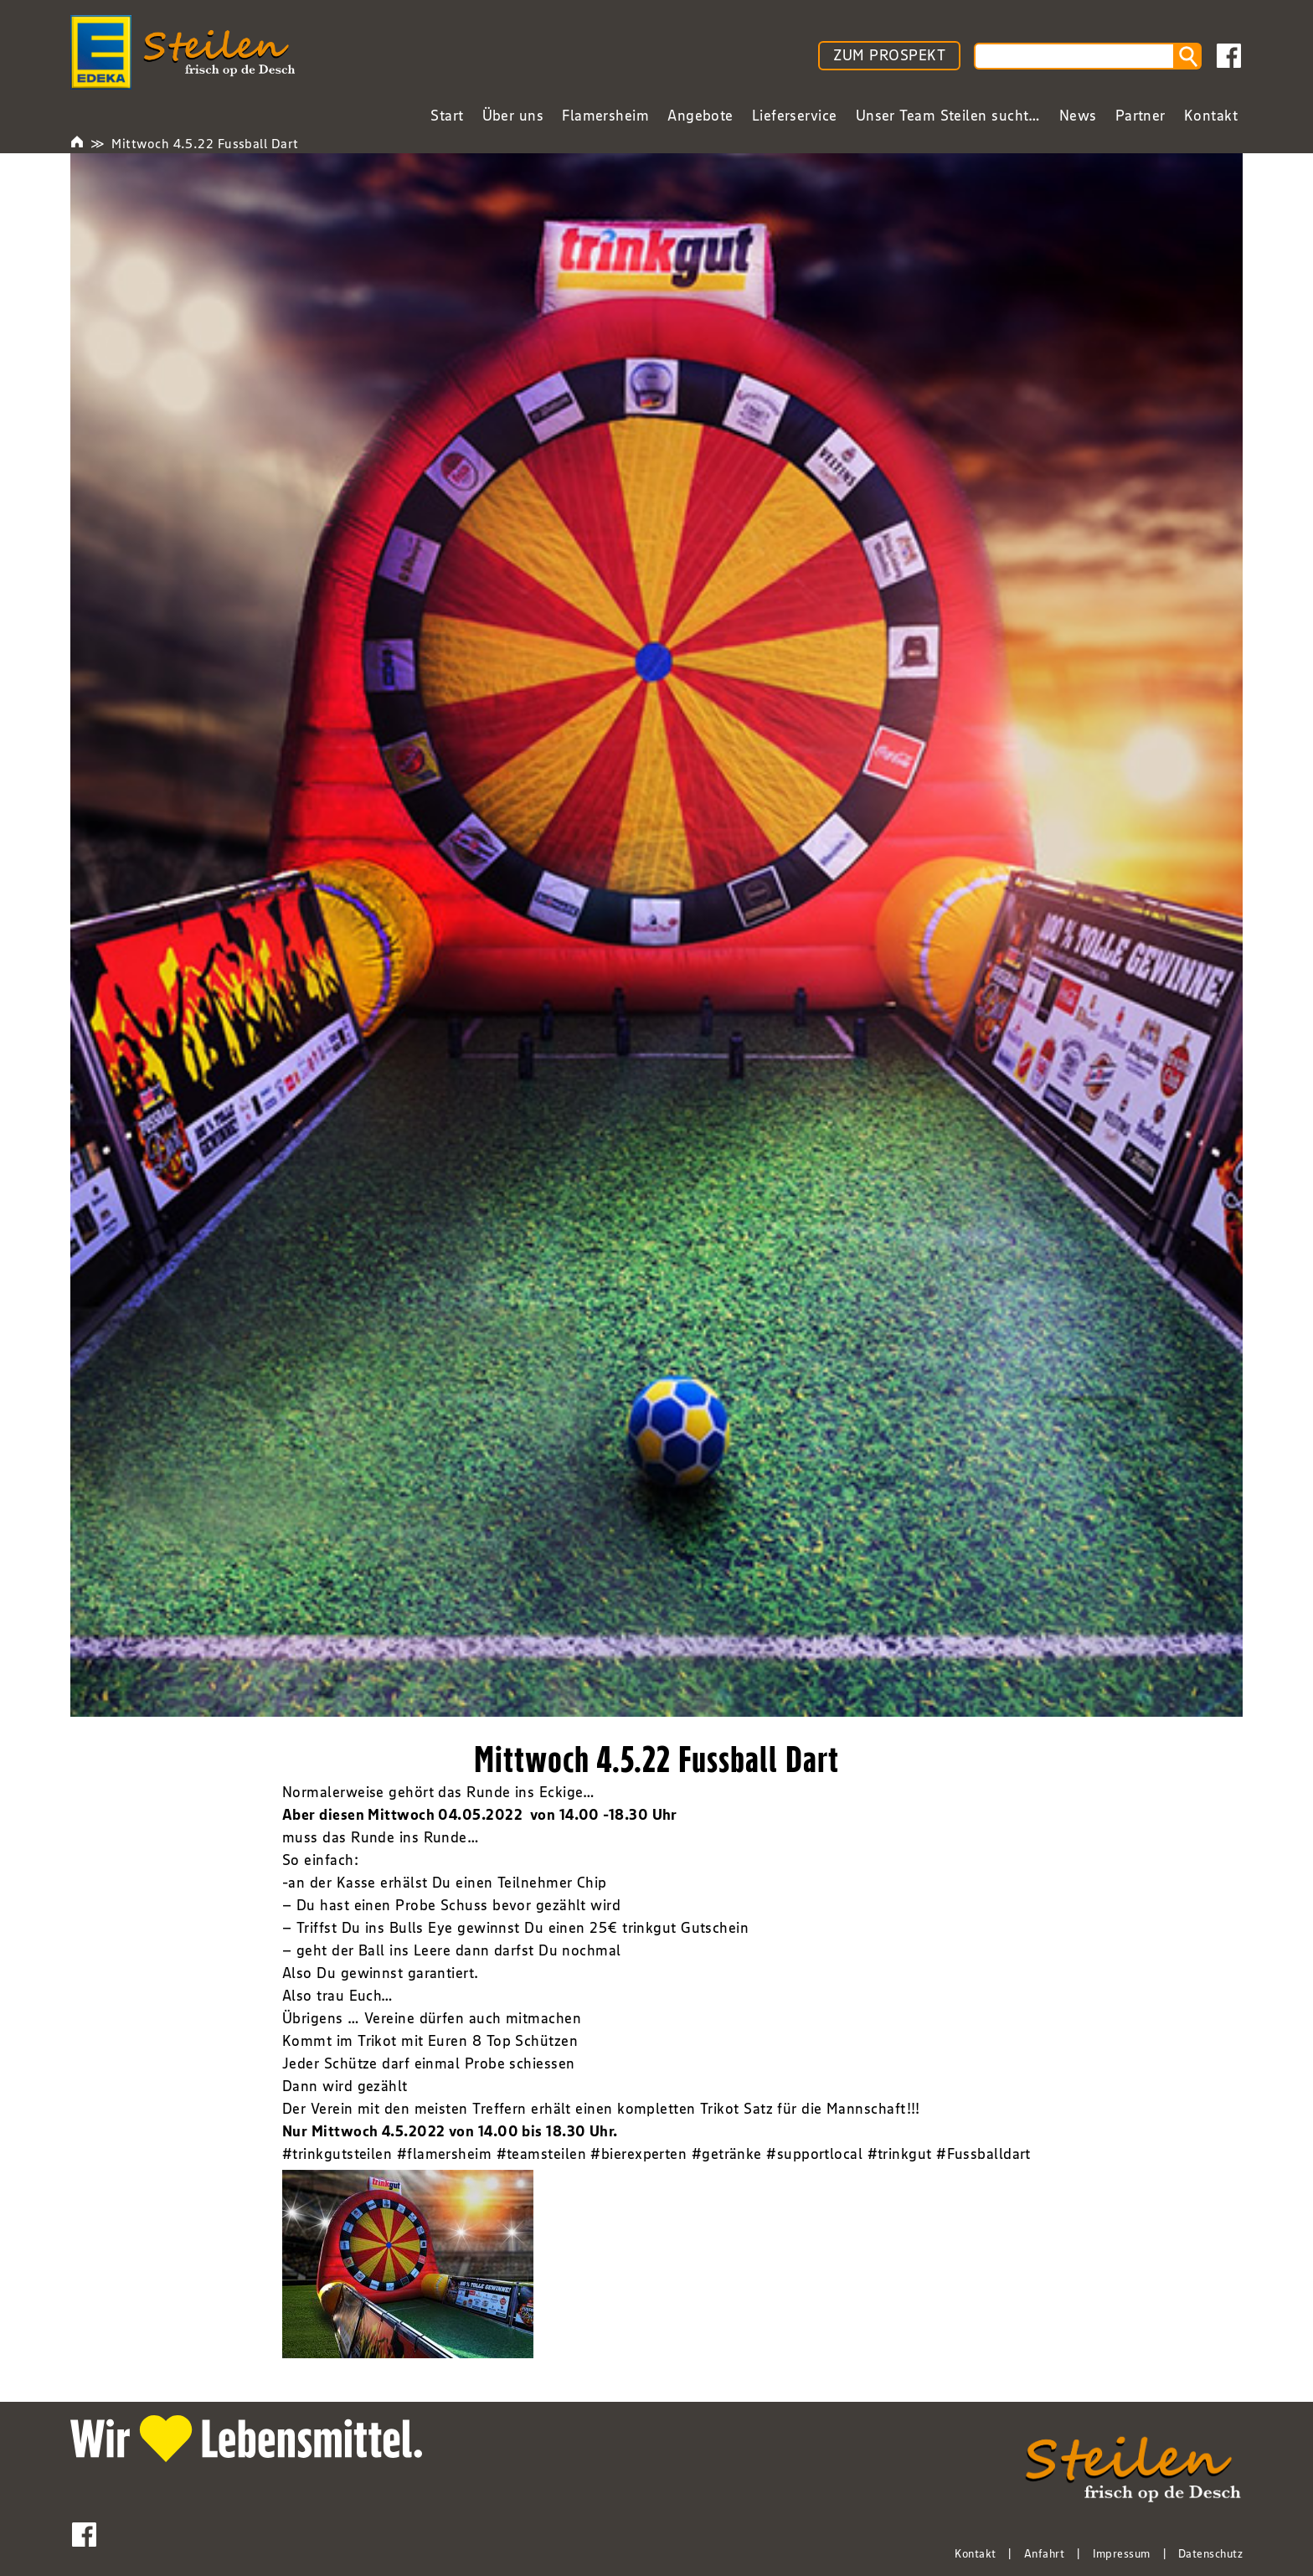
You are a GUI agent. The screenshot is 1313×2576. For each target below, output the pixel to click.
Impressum (1122, 2553)
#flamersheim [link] (444, 2154)
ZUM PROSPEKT (889, 55)
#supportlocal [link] (814, 2154)
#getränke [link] (727, 2154)
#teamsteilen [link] (541, 2154)
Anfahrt (1044, 2553)
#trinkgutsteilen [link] (337, 2154)
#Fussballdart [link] (983, 2154)
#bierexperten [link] (638, 2154)
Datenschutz (1210, 2553)
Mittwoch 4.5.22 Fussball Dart (204, 143)
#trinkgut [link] (900, 2154)
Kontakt (975, 2553)
